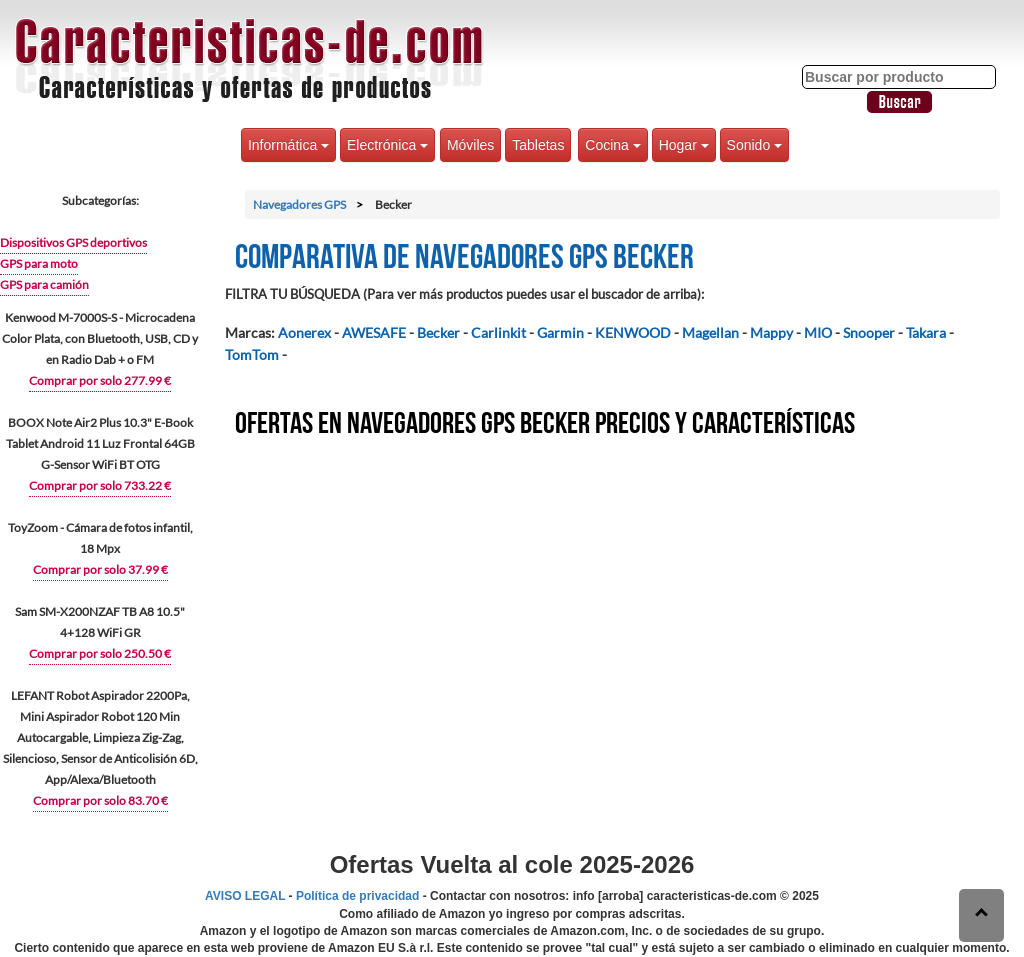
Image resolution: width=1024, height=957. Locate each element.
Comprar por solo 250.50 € (100, 653)
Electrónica (387, 145)
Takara (926, 332)
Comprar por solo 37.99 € (100, 569)
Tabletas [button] (538, 145)
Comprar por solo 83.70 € (100, 800)
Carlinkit (498, 332)
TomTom (252, 354)
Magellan (710, 332)
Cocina (612, 145)
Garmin (560, 332)
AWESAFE (374, 332)
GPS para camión (44, 284)
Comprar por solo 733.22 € (100, 485)
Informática (288, 145)
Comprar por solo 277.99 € (100, 380)
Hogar (684, 145)
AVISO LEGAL (245, 896)
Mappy (771, 332)
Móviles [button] (470, 145)
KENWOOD (633, 332)
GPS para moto (39, 263)
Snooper (869, 332)
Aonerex (304, 332)
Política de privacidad (357, 896)
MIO (818, 332)
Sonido (754, 145)
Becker (438, 332)
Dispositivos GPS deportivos (73, 242)
